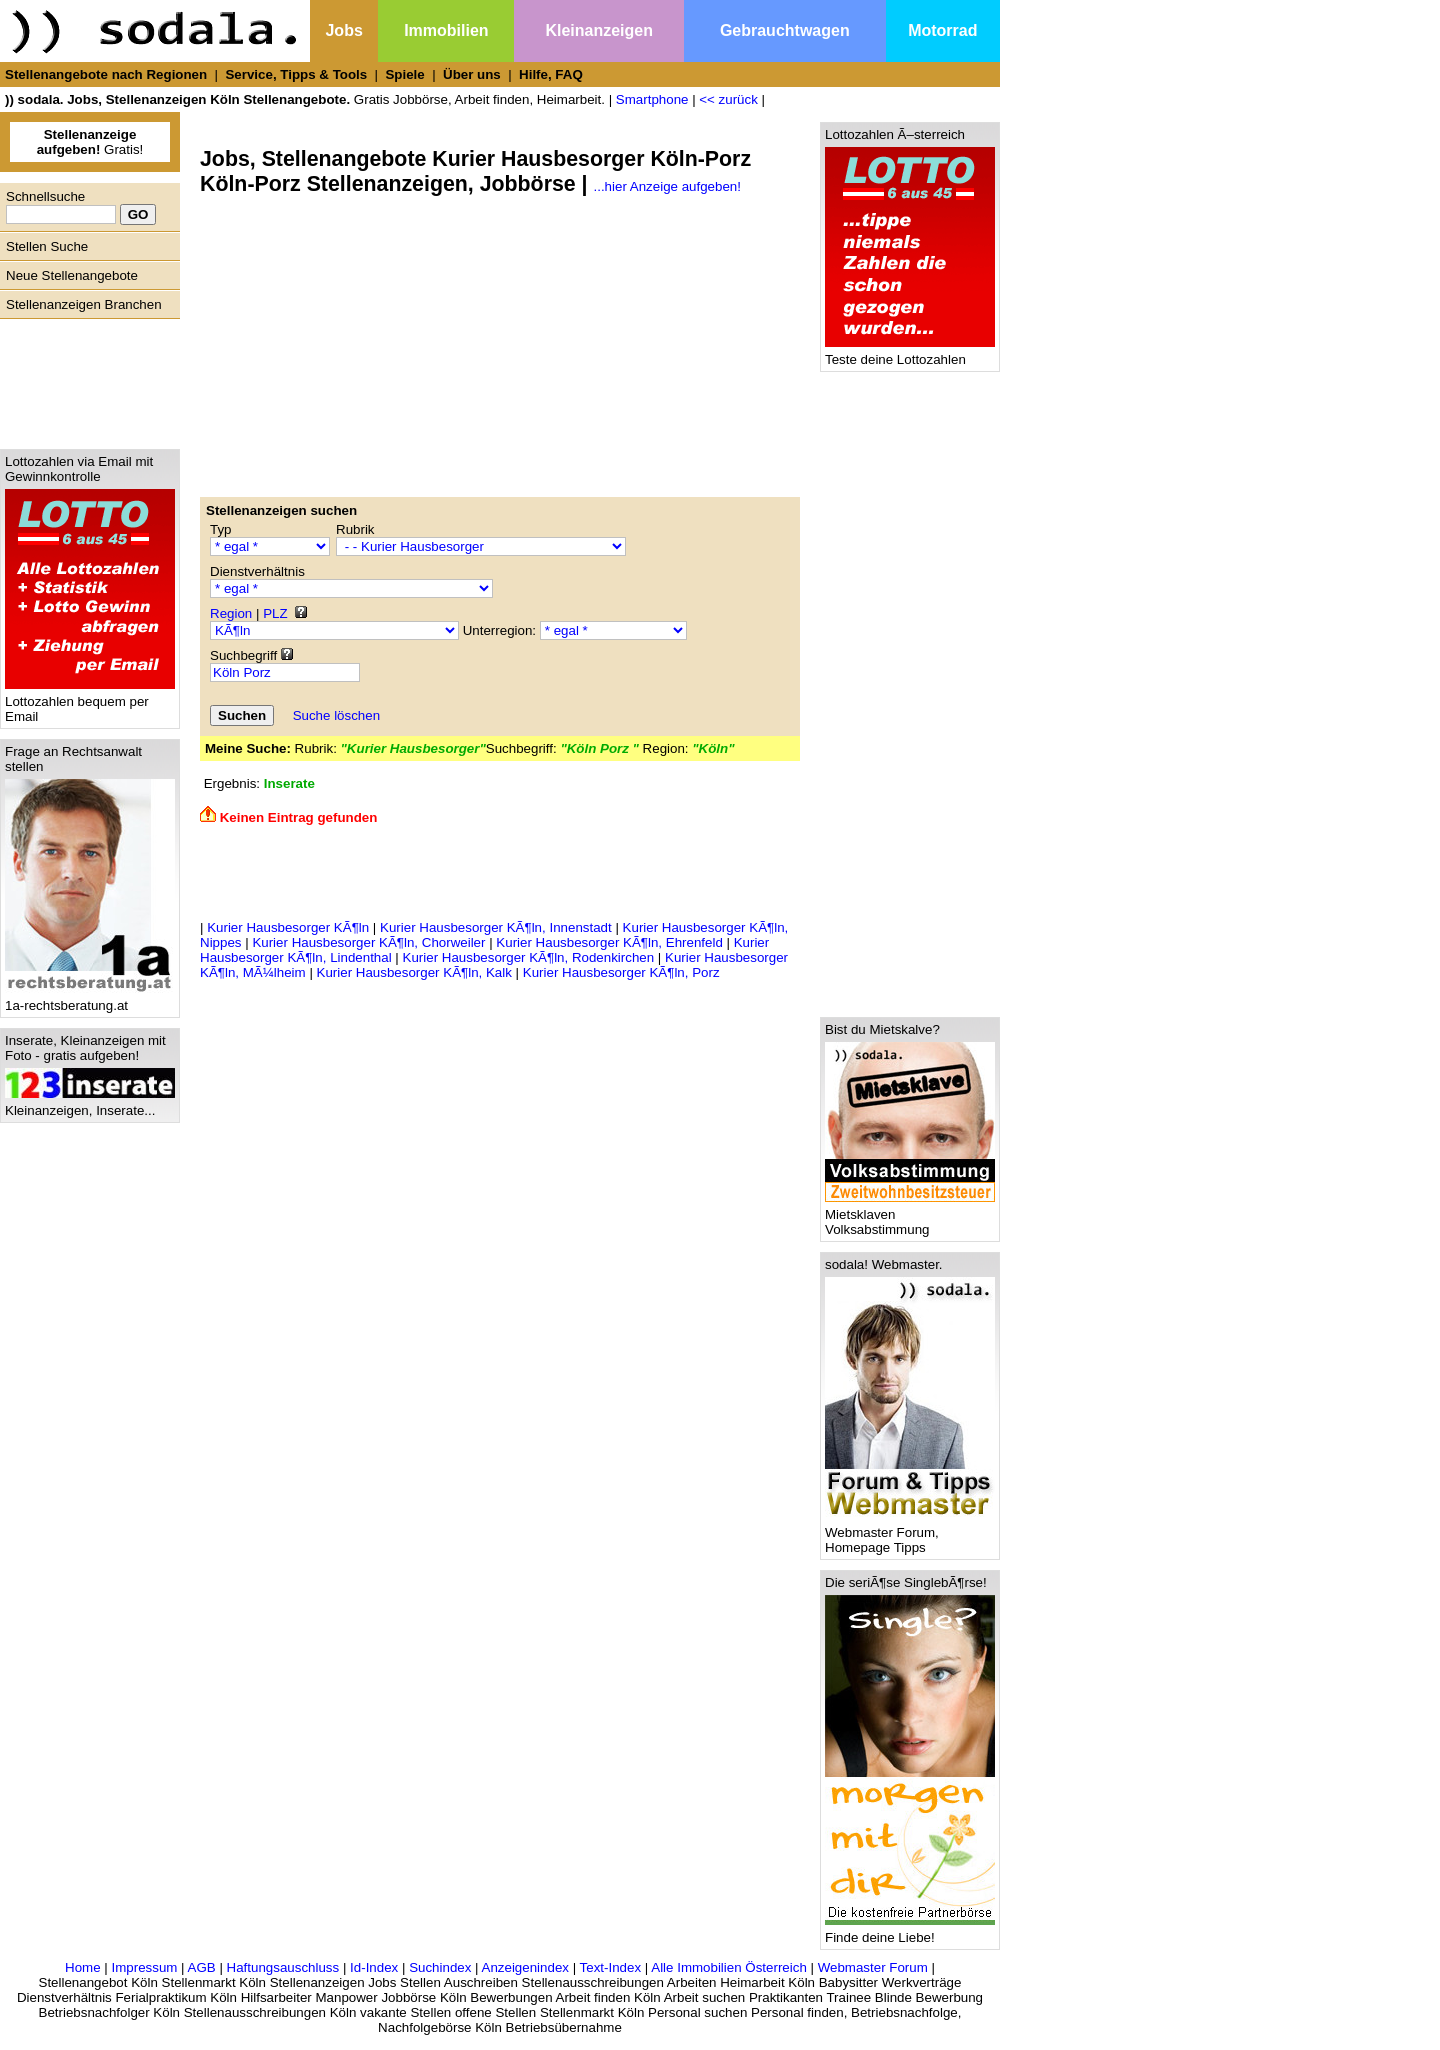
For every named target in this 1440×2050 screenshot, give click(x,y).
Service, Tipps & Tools (296, 74)
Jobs (343, 30)
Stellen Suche (47, 246)
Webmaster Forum (873, 1967)
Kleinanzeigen (599, 30)
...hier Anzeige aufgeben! (667, 186)
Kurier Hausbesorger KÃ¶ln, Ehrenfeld (609, 942)
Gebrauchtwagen (785, 30)
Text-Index (611, 1967)
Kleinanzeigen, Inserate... (90, 1104)
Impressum (144, 1967)
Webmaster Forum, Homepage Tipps (910, 1534)
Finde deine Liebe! (910, 1931)
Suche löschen (336, 715)
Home (83, 1967)
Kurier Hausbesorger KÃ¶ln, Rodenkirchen (529, 957)
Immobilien (446, 30)
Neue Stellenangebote (72, 275)
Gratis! (90, 142)
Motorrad (942, 30)
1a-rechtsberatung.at (90, 999)
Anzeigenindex (525, 1967)
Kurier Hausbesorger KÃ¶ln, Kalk (414, 972)
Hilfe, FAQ (551, 74)
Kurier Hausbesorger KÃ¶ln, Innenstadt (496, 927)
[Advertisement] (85, 379)
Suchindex (440, 1967)
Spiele (404, 74)
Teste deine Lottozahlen (910, 353)
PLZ (275, 613)
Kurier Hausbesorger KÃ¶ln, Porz (621, 972)
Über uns (472, 74)
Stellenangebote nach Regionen (106, 74)
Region (231, 613)
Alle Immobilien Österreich (729, 1967)
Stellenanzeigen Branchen (84, 304)
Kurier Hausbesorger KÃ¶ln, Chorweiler (368, 942)
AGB (202, 1967)
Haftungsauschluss (283, 1967)
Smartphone (652, 99)
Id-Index (374, 1967)
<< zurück (728, 99)
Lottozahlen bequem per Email (90, 703)
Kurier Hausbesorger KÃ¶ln (288, 927)
